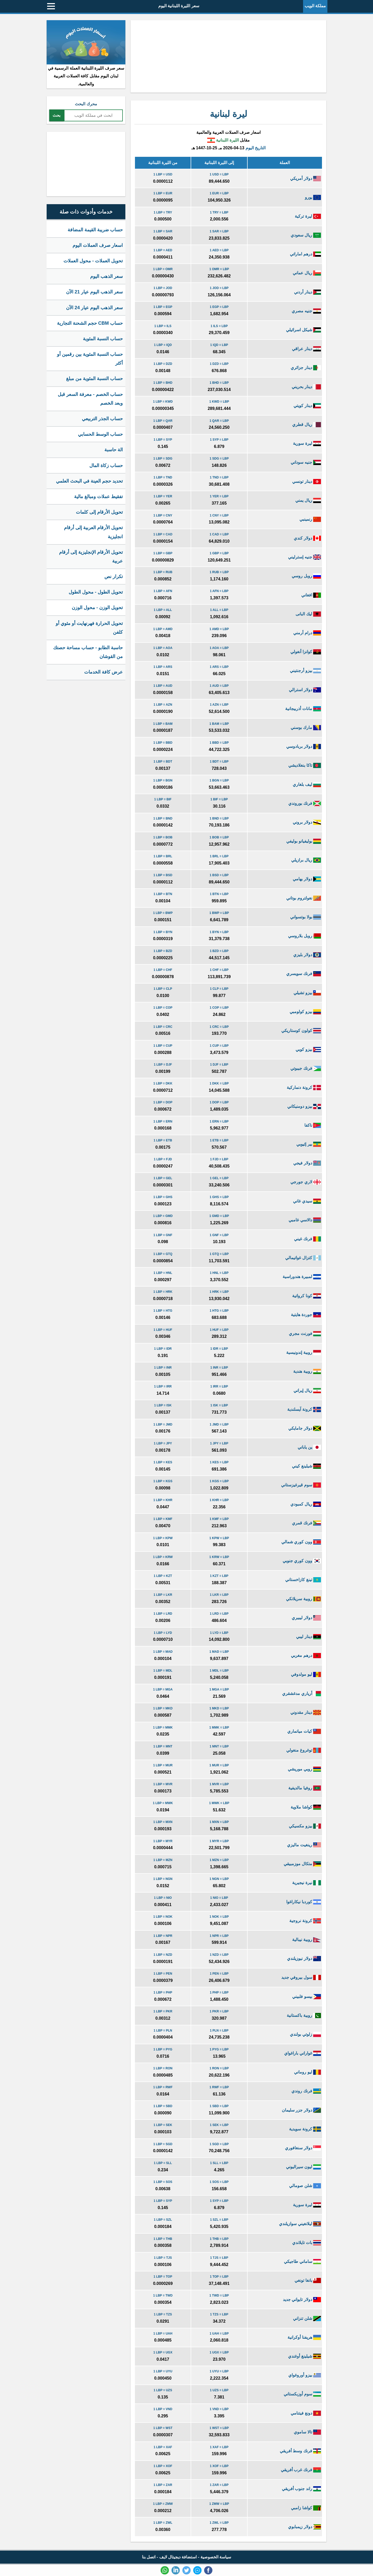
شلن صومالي (305, 2185)
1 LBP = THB (163, 2239)
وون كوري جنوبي (302, 1561)
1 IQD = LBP (219, 345)
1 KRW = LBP (219, 1557)
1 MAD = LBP (219, 1652)
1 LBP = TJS (163, 2258)
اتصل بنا (148, 2557)
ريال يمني (308, 500)
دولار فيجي (307, 1163)
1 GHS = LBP (219, 1197)
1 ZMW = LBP (219, 2504)
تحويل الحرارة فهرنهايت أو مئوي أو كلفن (89, 628)
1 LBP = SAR (162, 231)
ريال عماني (307, 273)
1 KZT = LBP (219, 1576)
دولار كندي (307, 538)
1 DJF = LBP (219, 1064)
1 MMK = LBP (219, 1727)
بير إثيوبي (308, 1144)
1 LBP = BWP (163, 913)
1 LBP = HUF (163, 1330)
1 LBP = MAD (163, 1652)
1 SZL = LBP (219, 2219)
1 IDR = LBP (219, 1348)
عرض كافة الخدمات (103, 672)
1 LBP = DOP (162, 1102)
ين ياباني (309, 1447)
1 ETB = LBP (219, 1140)
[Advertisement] (228, 56)
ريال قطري (306, 424)
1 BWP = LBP (219, 913)
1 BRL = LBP (219, 856)
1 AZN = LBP (219, 704)
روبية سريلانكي (303, 1599)
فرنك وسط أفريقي (300, 2451)
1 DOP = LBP (219, 1102)
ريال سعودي (306, 235)
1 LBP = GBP (162, 553)
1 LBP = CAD (162, 534)
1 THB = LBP (219, 2239)
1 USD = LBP (219, 174)
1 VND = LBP (219, 2409)
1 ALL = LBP (219, 610)
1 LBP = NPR (162, 1936)
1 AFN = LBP (219, 591)
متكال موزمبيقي (302, 1864)
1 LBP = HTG (162, 1310)
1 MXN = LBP (219, 1822)
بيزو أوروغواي (304, 2375)
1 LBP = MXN (163, 1822)
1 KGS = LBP (219, 1481)
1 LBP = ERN (162, 1121)
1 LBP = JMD (162, 1424)
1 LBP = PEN (163, 1973)
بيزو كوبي (308, 1049)
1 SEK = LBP (219, 2125)
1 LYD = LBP (219, 1633)
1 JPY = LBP (219, 1443)
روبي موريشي (304, 1769)
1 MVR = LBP (219, 1784)
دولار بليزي (307, 955)
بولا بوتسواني (305, 917)
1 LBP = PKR (162, 2011)
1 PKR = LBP (219, 2011)
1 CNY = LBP (219, 515)
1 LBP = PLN (163, 2030)
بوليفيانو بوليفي (303, 841)
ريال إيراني (307, 1390)
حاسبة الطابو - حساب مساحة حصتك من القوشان (88, 652)
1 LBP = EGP (162, 307)
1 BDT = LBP (219, 761)
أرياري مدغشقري (301, 1693)
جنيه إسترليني (304, 557)
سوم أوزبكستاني (302, 2394)
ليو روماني (307, 2072)
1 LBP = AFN (163, 591)
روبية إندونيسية (303, 1352)
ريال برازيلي (306, 860)
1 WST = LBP (219, 2428)
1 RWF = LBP (219, 2087)
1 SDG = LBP (219, 458)
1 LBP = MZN (162, 1860)
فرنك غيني (307, 1239)
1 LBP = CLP (163, 989)
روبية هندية (307, 1371)
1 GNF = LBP (219, 1235)
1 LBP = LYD (163, 1633)
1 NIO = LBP (219, 1898)
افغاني (311, 595)
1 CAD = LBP (219, 534)
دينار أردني (307, 292)
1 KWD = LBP (219, 401)
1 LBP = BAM (163, 724)
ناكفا (312, 1125)
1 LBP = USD (162, 174)
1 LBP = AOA (163, 648)
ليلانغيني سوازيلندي (300, 2223)
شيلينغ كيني (306, 1466)
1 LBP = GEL (163, 1178)
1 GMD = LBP (219, 1216)
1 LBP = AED (163, 250)
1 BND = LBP (219, 818)
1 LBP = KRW (163, 1557)
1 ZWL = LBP (219, 2523)
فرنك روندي (306, 2091)
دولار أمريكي (305, 178)
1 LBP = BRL (163, 856)
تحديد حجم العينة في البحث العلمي (89, 481)
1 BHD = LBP (219, 383)
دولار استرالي (305, 690)
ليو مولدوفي (306, 1674)
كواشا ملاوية (306, 1807)
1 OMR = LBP (219, 269)
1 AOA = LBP (219, 648)
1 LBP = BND (162, 818)
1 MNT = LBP (219, 1746)
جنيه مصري (306, 311)
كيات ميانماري (304, 1731)
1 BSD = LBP (219, 875)
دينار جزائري (306, 367)
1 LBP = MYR (163, 1841)
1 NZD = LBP (219, 1955)
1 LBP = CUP (162, 1045)
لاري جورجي (305, 1182)
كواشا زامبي (306, 2508)
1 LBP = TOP (163, 2276)
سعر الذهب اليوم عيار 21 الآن (94, 291)
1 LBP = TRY (163, 212)
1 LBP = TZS (163, 2314)
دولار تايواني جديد (302, 2299)
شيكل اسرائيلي (303, 330)
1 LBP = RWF (163, 2087)
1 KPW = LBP (219, 1538)
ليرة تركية (308, 216)
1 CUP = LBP (219, 1045)
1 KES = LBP (219, 1462)
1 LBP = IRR (163, 1386)
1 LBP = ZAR (163, 2485)
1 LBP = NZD (163, 1955)
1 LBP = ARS (163, 667)
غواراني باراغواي (302, 2053)
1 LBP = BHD (162, 383)
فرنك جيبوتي (305, 1068)
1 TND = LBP (219, 477)
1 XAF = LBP (219, 2447)
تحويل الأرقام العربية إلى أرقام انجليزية (93, 532)
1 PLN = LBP (219, 2030)
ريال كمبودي (305, 1504)
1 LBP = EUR (162, 193)
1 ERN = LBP (219, 1121)
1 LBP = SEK (163, 2125)
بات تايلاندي (306, 2242)
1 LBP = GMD (163, 1216)
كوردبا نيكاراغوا (303, 1902)
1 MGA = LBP (219, 1689)
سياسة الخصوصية (215, 2557)
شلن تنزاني (307, 2318)
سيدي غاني (307, 1201)
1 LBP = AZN (163, 704)
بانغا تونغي (308, 2280)
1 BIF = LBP (219, 799)
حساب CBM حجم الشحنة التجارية (90, 323)
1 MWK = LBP (219, 1803)
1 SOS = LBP (219, 2182)
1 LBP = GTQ (162, 1254)
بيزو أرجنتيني (305, 670)
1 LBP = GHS (162, 1197)
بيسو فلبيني (306, 1996)
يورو (313, 197)
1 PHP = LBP (219, 1992)
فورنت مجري (305, 1333)
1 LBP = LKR (163, 1595)
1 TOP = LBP (219, 2276)
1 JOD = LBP (219, 288)
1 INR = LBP (219, 1367)
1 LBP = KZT (163, 1576)
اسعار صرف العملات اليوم (98, 245)
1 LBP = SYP (163, 439)
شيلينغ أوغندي (304, 2356)
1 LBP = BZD (163, 951)
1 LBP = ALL (163, 610)
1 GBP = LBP (219, 553)
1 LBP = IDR (163, 1348)
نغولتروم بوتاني (303, 898)
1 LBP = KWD (163, 401)
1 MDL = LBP (219, 1670)
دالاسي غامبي (305, 1220)
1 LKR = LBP (219, 1595)
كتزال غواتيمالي (303, 1258)
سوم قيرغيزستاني (301, 1485)
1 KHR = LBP (219, 1500)
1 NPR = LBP (219, 1936)
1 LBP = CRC (162, 1027)
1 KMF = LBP (219, 1519)
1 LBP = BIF (162, 799)
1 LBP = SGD (162, 2144)
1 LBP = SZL (163, 2219)
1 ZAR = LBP (219, 2485)
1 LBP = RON (163, 2068)
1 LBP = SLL (163, 2163)
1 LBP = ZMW (163, 2504)
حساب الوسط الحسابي (100, 434)
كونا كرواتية (306, 1296)
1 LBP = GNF (162, 1235)
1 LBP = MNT (162, 1746)
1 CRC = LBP (219, 1027)
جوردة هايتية (306, 1314)
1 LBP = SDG (162, 458)
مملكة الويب (315, 6)
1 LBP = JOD (163, 288)
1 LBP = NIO (163, 1898)
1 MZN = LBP (219, 1860)
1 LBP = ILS (162, 326)
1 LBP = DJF (163, 1064)
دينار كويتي (307, 405)
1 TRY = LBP (219, 212)
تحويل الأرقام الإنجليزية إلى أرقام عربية (91, 557)
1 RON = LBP (219, 2068)
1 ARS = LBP (219, 667)
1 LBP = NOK (163, 1916)
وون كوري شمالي (301, 1542)
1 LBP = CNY (162, 515)
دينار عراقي (306, 348)
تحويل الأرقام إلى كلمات (99, 512)
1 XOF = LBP (219, 2466)
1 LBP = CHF (163, 970)
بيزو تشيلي (307, 993)
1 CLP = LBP (219, 989)
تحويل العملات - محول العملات (93, 260)
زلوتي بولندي (305, 2034)
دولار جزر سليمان (301, 2110)
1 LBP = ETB (163, 1140)
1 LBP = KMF (162, 1519)
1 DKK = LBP (219, 1083)
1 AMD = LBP (219, 629)
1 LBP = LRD (163, 1613)
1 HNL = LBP (219, 1273)
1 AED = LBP (219, 250)
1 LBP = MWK (163, 1803)
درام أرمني (307, 633)
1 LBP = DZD (163, 364)
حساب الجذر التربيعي (102, 418)
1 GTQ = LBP (219, 1254)
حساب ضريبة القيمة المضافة (95, 229)
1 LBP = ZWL (162, 2523)
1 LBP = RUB (162, 572)
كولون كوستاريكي (301, 1030)
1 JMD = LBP (219, 1424)
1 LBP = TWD (163, 2295)
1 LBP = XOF (163, 2466)
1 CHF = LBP (219, 970)
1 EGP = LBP (219, 307)
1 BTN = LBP (219, 894)
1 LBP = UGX (162, 2352)
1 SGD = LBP (219, 2144)
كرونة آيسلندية (304, 1409)
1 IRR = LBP (219, 1386)
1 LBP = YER (163, 496)
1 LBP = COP (162, 1007)
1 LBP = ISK (162, 1405)
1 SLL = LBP (219, 2163)
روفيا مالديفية (304, 1788)
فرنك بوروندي (304, 803)
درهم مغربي (306, 1655)
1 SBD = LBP (219, 2106)
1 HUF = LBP (219, 1330)
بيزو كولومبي (305, 1011)
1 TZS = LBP (219, 2314)
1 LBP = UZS (163, 2390)
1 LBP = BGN (163, 780)
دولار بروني (307, 822)
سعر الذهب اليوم (106, 276)
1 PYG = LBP (219, 2049)
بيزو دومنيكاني (304, 1106)
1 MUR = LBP (219, 1765)
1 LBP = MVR (163, 1784)
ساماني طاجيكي (302, 2261)
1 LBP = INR (163, 1367)
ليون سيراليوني (303, 2167)
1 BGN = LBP (219, 780)
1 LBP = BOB (163, 837)
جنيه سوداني (306, 462)
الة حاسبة (113, 449)
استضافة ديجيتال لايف (178, 2557)
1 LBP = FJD (163, 1159)
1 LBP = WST (163, 2428)
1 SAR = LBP (219, 231)
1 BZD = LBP (219, 951)
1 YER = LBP (219, 496)
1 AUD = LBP (219, 686)
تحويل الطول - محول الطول (96, 592)
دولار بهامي (307, 879)
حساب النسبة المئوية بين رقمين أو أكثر (90, 359)
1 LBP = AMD (163, 629)
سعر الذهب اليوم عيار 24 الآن (94, 307)
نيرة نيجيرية (306, 1882)
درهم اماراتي (305, 254)
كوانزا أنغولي (305, 651)
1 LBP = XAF (163, 2447)
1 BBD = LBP (219, 742)
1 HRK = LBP (219, 1292)
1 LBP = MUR (163, 1765)
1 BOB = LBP (219, 837)
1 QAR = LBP (219, 421)
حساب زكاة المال (106, 465)
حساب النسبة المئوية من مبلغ (94, 378)
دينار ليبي (308, 1636)
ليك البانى (308, 614)
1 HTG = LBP (219, 1310)
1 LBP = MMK (163, 1727)
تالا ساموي (307, 2432)
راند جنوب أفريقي (301, 2488)
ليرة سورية (307, 443)
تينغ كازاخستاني (303, 1579)
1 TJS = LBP (219, 2258)
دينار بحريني (306, 387)
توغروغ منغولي (303, 1750)
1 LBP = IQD (163, 345)
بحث (56, 115)
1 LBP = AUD (162, 686)
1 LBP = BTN (163, 894)
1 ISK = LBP (219, 1405)
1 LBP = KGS (162, 1481)
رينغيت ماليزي (304, 1845)
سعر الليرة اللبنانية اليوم (178, 6)
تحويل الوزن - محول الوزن (97, 607)
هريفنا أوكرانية (304, 2337)
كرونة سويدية (305, 2129)
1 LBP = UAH (162, 2333)
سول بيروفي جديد (301, 1977)
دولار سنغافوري (303, 2148)
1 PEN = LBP (219, 1973)
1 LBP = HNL (163, 1273)
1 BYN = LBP (219, 932)
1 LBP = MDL (162, 1670)
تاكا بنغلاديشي (304, 765)
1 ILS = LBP (219, 326)
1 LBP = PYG (162, 2049)
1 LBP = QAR (163, 421)
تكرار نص (113, 576)
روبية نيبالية (306, 1939)
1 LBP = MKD (163, 1708)
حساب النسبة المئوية (103, 338)
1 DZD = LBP (219, 364)
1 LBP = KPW (163, 1538)
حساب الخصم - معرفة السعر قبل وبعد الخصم (90, 399)
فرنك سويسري (303, 973)
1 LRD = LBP (219, 1613)
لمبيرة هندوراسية (302, 1276)
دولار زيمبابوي (304, 2527)
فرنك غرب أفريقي (301, 2470)
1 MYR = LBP (219, 1841)
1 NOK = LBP (219, 1916)
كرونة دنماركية (304, 1087)
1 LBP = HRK (162, 1292)
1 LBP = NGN (163, 1879)
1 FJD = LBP (219, 1159)
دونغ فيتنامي (306, 2413)
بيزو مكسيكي (305, 1826)
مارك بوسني (306, 727)
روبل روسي (306, 576)
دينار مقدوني (305, 1712)
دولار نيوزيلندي (304, 1958)
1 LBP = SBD (162, 2106)
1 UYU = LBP (219, 2371)
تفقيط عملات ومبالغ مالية (98, 496)
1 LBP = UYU (162, 2371)
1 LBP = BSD (162, 875)
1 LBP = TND (163, 477)
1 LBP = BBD (162, 742)
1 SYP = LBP (219, 439)
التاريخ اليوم (256, 148)
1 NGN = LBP (219, 1879)
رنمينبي (310, 519)
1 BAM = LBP (219, 724)
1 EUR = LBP (219, 193)
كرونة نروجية (305, 1920)
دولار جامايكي (304, 1428)
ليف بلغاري (307, 784)
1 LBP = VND (162, 2409)
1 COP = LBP (219, 1007)
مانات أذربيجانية (303, 708)
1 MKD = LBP (219, 1708)
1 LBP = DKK (162, 1083)
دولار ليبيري (306, 1617)
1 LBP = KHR (162, 1500)
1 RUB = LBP (219, 572)
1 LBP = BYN (162, 932)
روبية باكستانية (304, 2015)
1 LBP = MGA (163, 1689)
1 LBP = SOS (162, 2182)
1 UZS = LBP (219, 2390)
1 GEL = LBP (219, 1178)
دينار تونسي (306, 481)
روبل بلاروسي (304, 936)
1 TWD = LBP (219, 2295)
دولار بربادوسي (303, 746)
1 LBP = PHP (163, 1992)
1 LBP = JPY (163, 1443)
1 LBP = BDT (163, 761)
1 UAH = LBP (219, 2333)
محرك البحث (86, 104)
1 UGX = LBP (219, 2352)
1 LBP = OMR (163, 269)
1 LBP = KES (163, 1462)
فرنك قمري (306, 1523)
